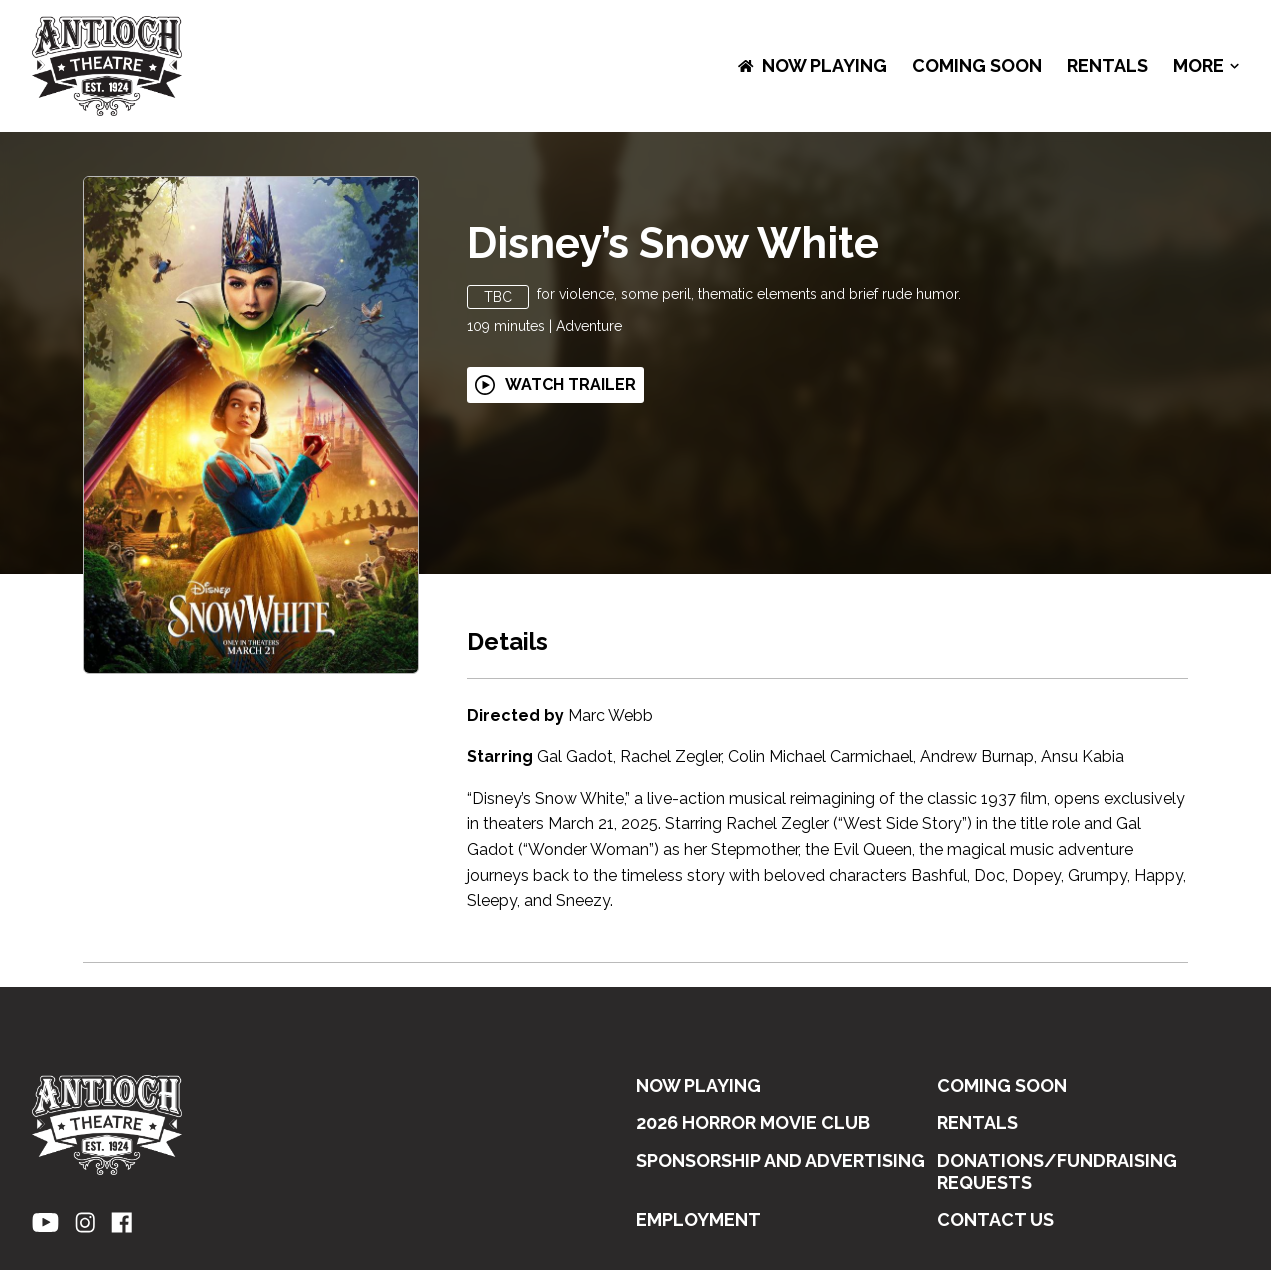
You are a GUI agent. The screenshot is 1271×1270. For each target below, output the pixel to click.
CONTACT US (995, 1219)
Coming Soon (977, 65)
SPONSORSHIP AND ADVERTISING (780, 1160)
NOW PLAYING (812, 65)
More (1206, 66)
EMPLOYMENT (698, 1219)
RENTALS (1107, 65)
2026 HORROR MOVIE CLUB (753, 1122)
